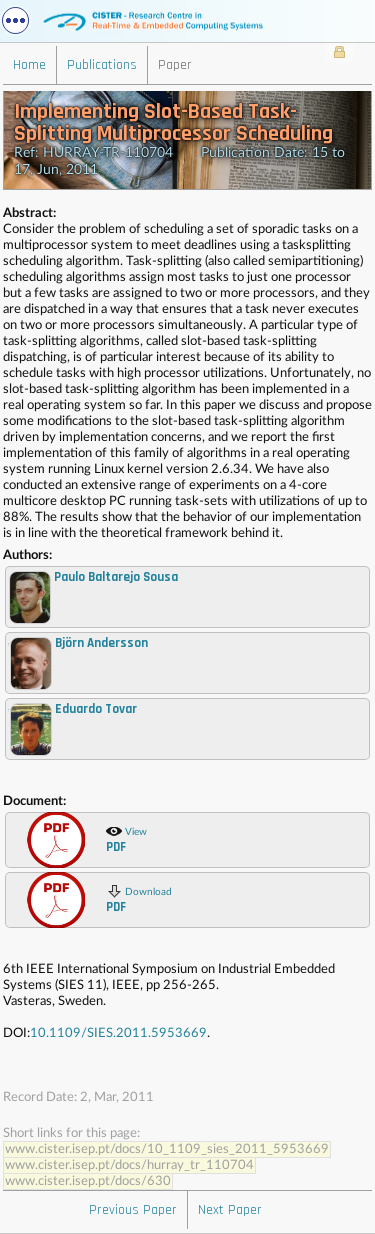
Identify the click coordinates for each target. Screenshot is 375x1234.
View (126, 839)
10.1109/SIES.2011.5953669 (118, 1033)
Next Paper (230, 1210)
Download (139, 899)
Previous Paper (133, 1210)
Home (29, 65)
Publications (102, 65)
